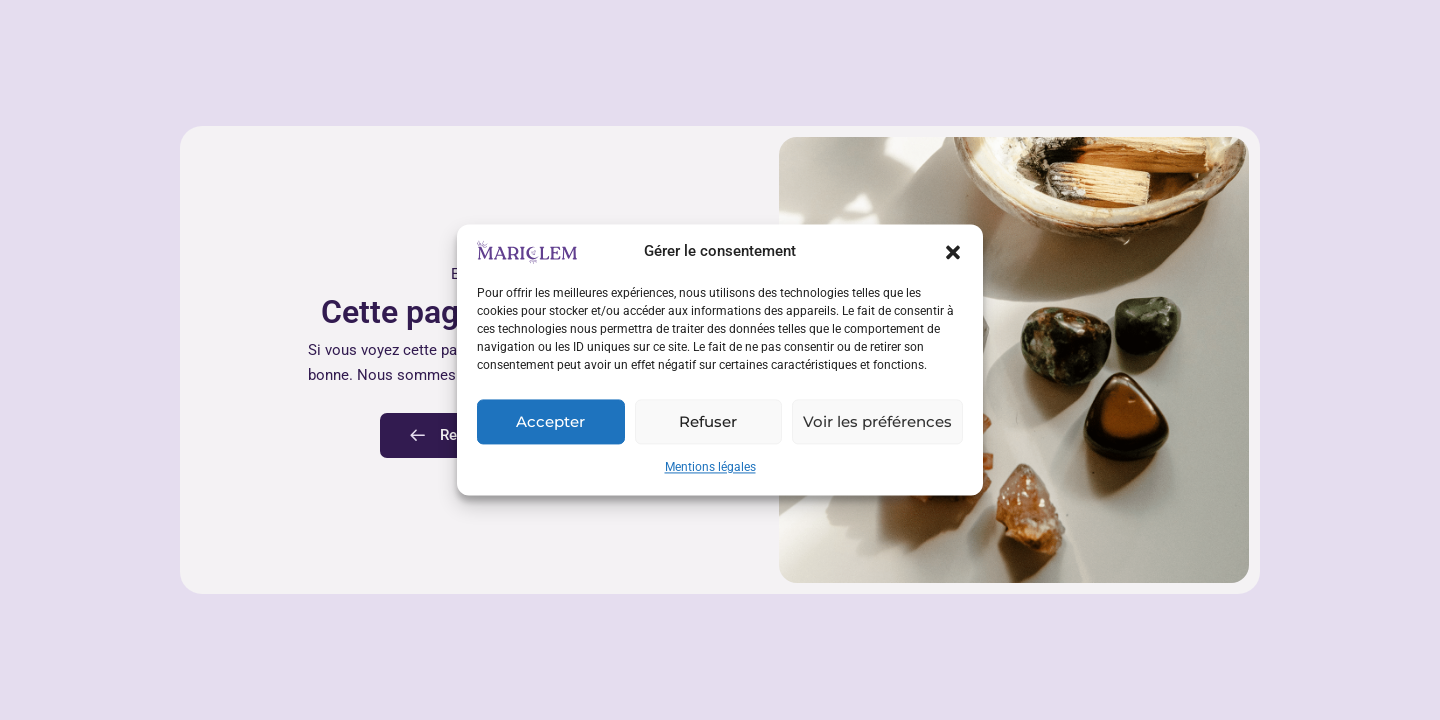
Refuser (708, 421)
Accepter (550, 421)
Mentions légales (710, 468)
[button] (953, 252)
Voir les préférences (877, 421)
